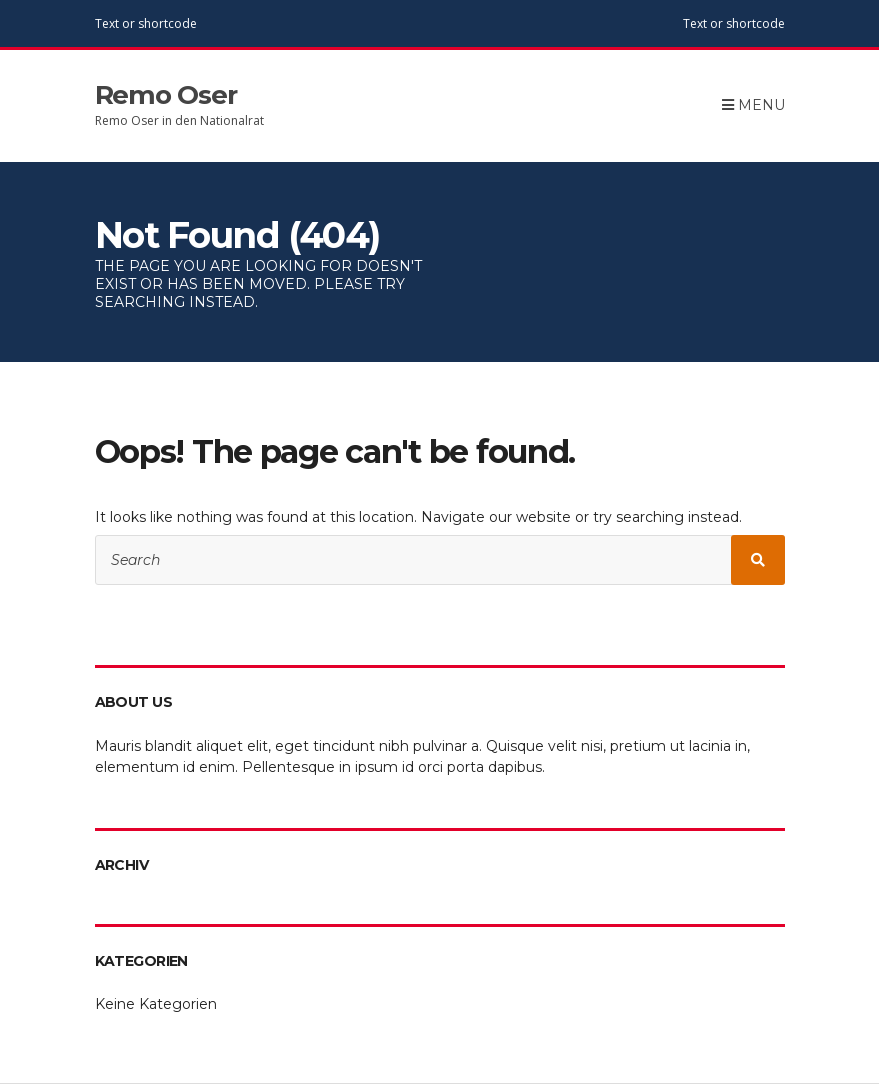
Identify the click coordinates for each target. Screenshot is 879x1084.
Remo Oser (166, 95)
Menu (753, 105)
